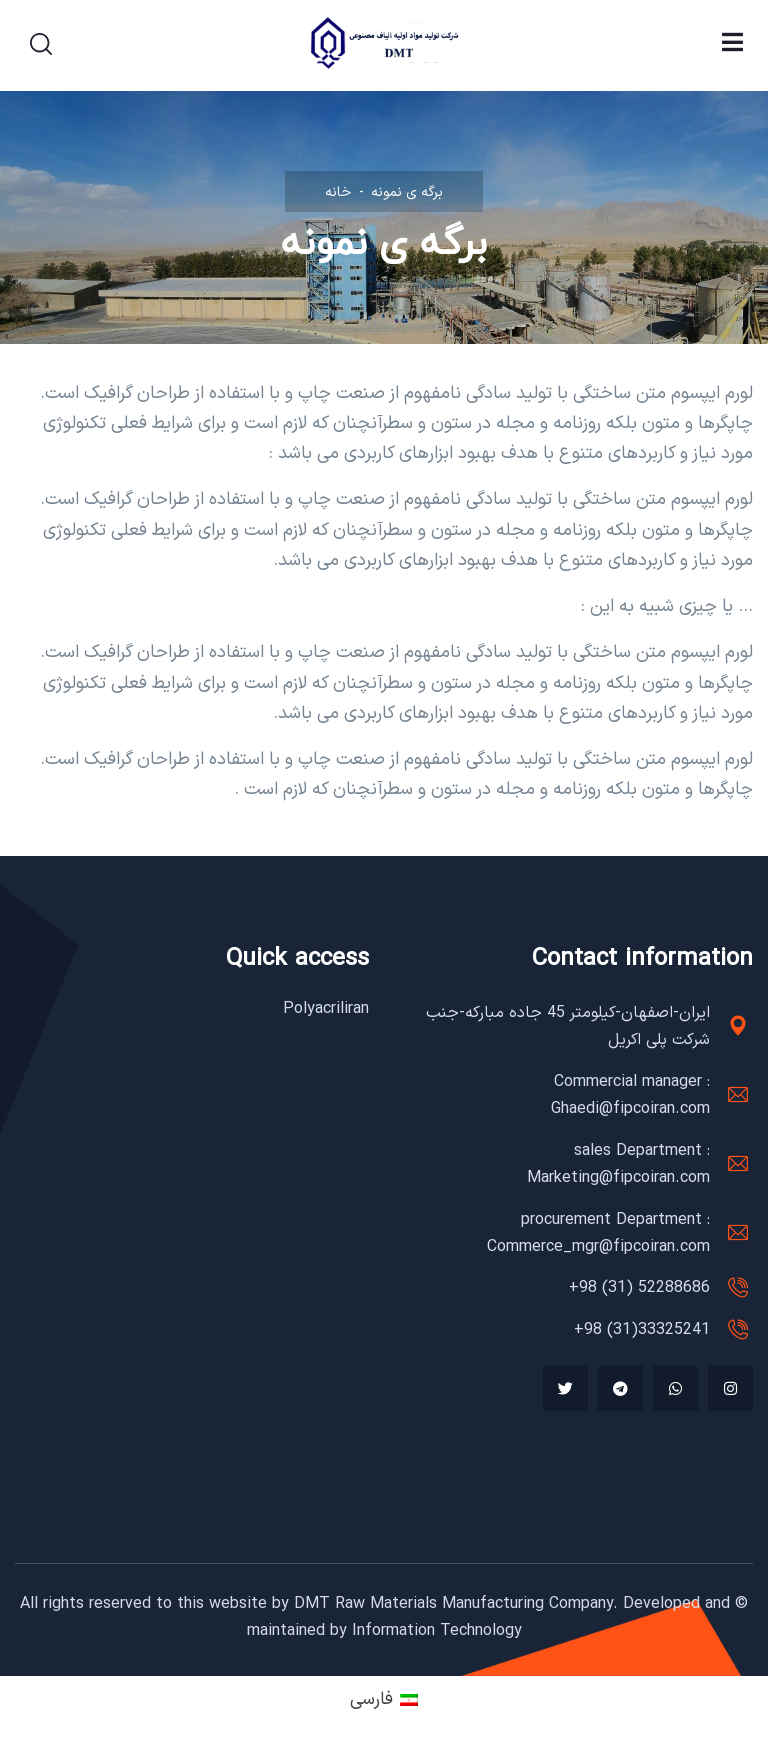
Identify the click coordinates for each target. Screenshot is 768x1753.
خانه (338, 192)
